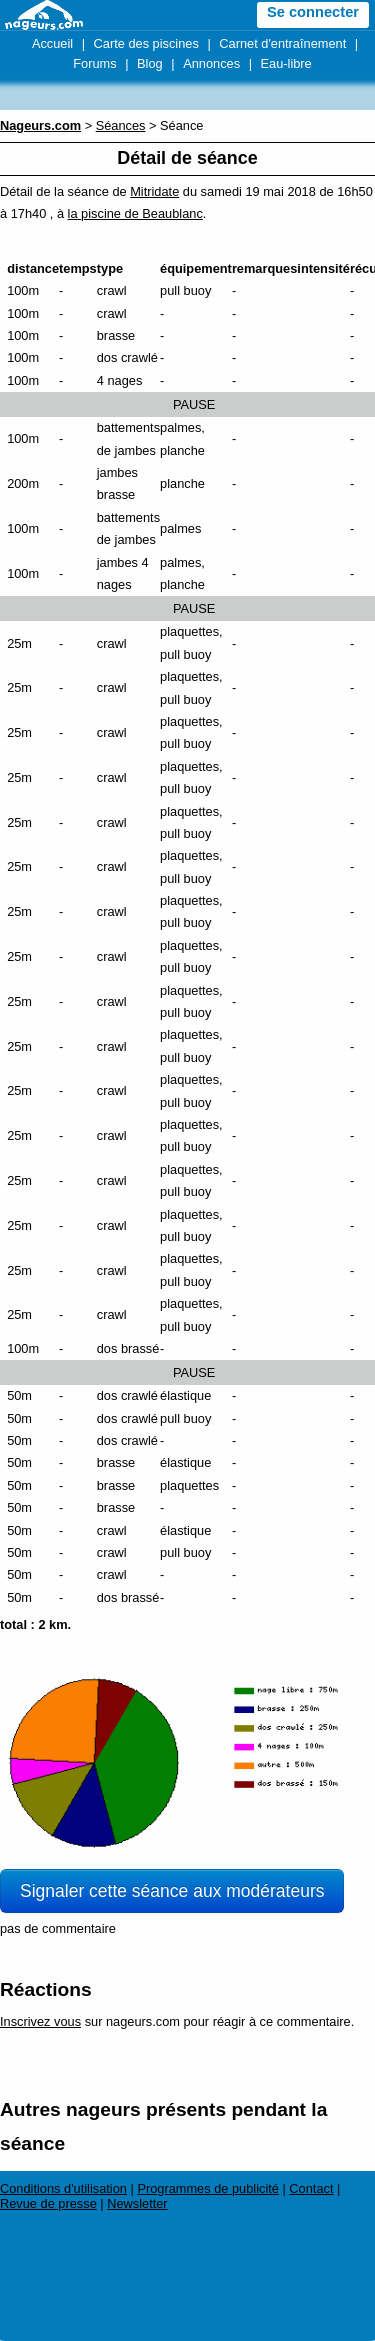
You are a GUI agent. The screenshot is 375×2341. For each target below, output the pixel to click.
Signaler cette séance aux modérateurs (172, 1891)
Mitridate (154, 191)
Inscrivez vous (40, 2021)
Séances (121, 125)
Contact (311, 2188)
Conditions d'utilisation (63, 2188)
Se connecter (313, 12)
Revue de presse (48, 2203)
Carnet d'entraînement (282, 43)
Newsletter (137, 2203)
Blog (150, 63)
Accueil (52, 43)
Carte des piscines (146, 43)
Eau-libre (286, 63)
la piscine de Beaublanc (135, 213)
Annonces (211, 63)
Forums (94, 63)
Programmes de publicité (208, 2188)
